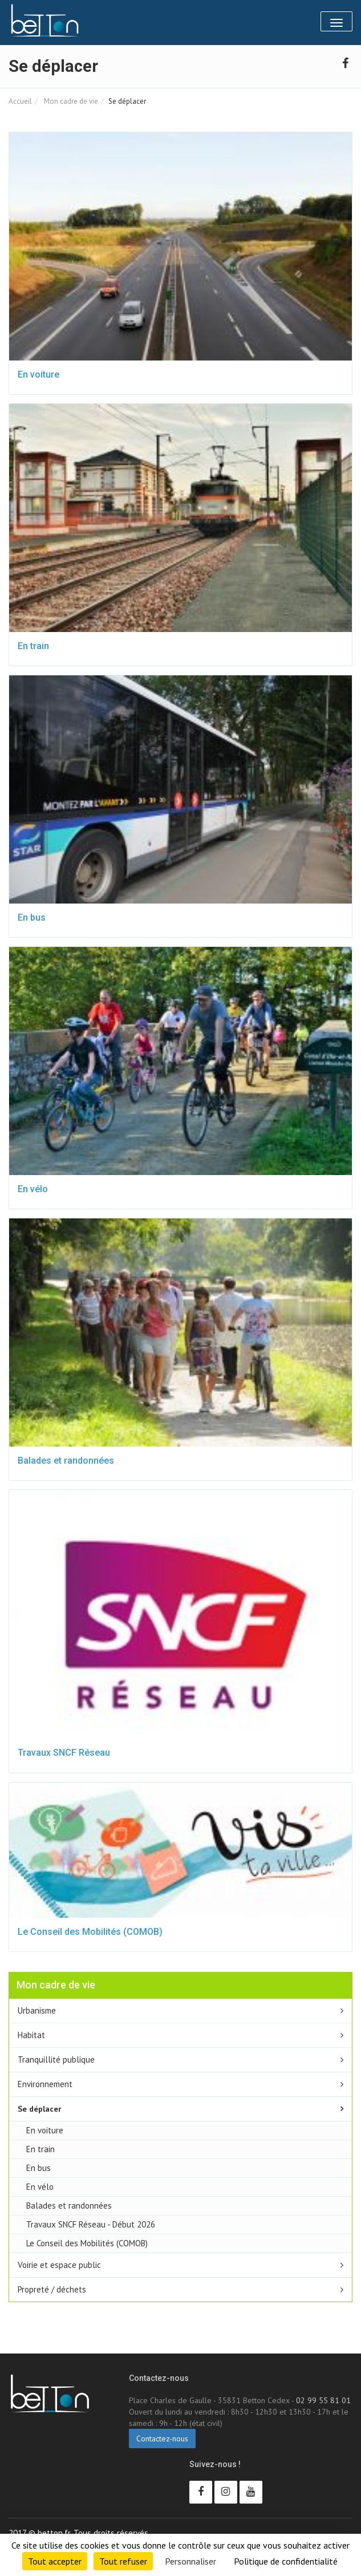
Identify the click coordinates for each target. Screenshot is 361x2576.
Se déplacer (39, 2108)
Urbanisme (37, 2010)
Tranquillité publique (56, 2059)
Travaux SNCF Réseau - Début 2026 (90, 2224)
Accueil (20, 101)
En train (33, 646)
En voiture (38, 374)
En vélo (33, 1189)
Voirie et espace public (59, 2264)
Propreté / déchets (52, 2289)
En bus (32, 917)
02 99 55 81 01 (323, 2400)
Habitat (31, 2035)
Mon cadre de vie (70, 101)
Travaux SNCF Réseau (64, 1752)
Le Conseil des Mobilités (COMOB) (90, 1931)
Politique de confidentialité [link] (286, 2561)
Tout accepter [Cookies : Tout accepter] (55, 2561)
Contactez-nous (162, 2438)
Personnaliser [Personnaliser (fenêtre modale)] (190, 2561)
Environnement (45, 2084)
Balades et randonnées (66, 1460)
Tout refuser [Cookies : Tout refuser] (123, 2561)
